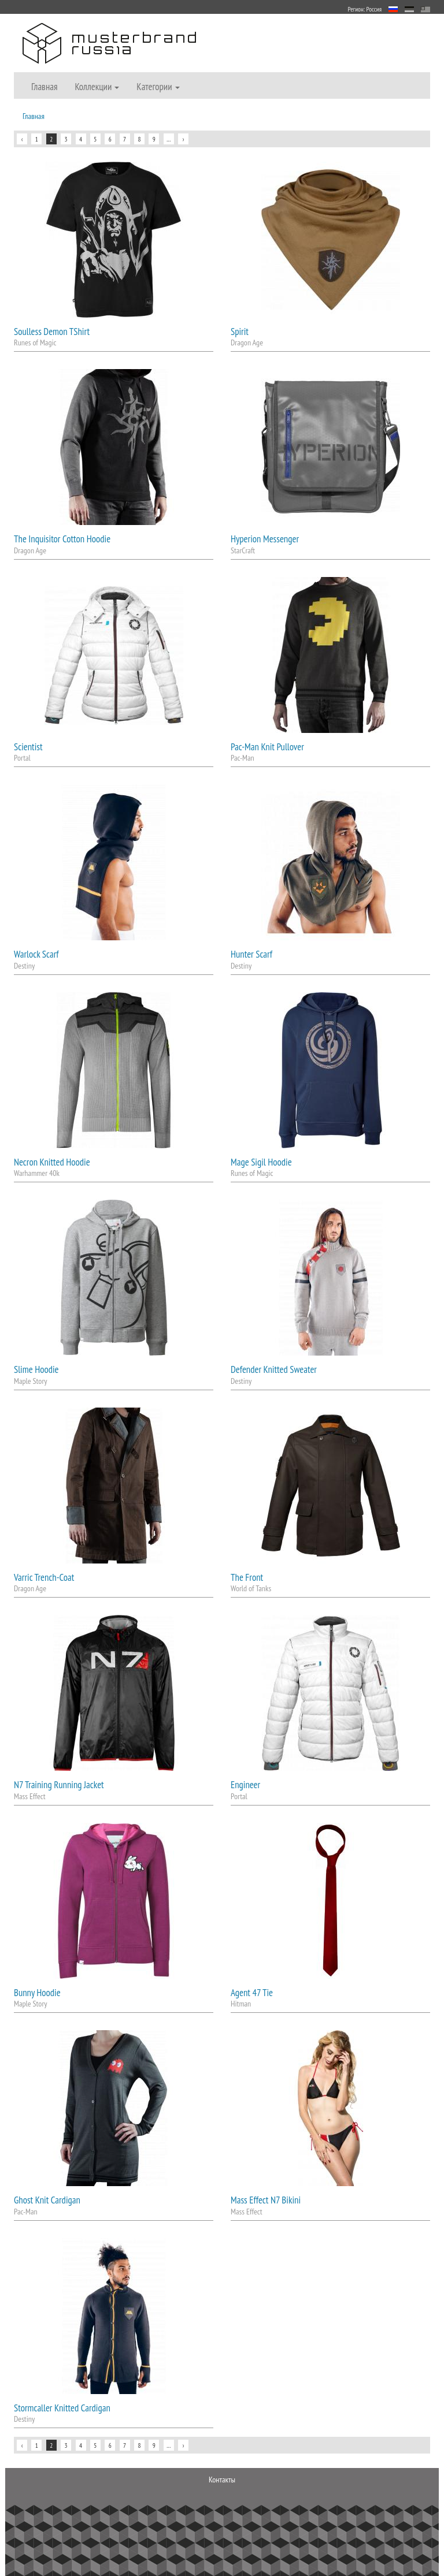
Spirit (240, 331)
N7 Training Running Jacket (59, 1784)
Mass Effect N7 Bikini (266, 2200)
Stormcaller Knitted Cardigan (62, 2408)
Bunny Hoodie (37, 1992)
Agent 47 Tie (252, 1992)
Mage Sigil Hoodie (261, 1162)
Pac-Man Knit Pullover (267, 746)
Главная (44, 86)
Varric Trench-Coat (44, 1577)
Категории (157, 86)
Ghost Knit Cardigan (47, 2200)
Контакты (222, 2479)
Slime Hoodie (36, 1369)
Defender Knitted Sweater (274, 1369)
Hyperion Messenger (265, 539)
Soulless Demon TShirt (52, 331)
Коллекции (97, 86)
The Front (247, 1577)
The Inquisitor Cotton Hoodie (62, 539)
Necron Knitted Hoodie (52, 1162)
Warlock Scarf (36, 954)
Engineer (245, 1784)
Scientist (28, 746)
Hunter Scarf (251, 954)
